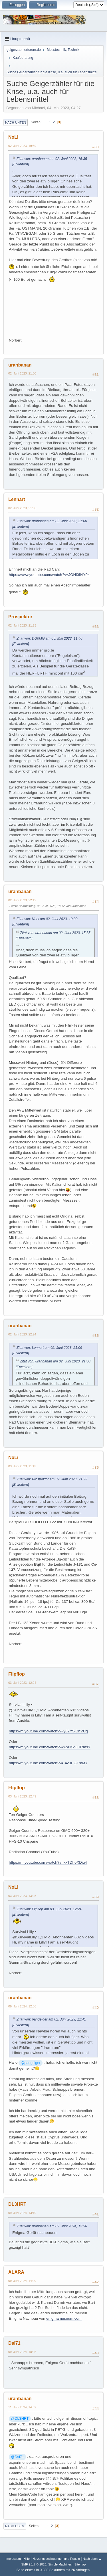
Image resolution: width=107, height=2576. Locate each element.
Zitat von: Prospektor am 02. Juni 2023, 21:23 (52, 1479)
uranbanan (20, 365)
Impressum (13, 2558)
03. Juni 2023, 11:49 (22, 1466)
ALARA (16, 2272)
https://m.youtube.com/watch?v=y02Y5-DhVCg (48, 1731)
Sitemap (80, 2564)
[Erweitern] (20, 164)
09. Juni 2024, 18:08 (22, 2352)
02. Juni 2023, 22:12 (22, 900)
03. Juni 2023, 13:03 (22, 1895)
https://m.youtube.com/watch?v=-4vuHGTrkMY (48, 1763)
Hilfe (27, 2558)
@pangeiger (31, 2063)
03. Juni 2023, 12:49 (22, 1796)
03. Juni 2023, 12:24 (22, 1682)
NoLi (13, 137)
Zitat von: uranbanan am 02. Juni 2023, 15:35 (52, 159)
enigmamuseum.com (64, 2318)
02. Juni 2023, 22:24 (22, 1334)
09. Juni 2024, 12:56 (22, 2006)
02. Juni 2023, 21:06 (22, 508)
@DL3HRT (20, 2419)
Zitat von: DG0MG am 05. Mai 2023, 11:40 (49, 638)
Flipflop (16, 1674)
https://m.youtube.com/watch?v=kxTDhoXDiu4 (48, 1862)
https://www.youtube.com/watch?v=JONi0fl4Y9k (49, 575)
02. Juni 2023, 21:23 (22, 625)
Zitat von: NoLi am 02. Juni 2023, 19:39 (47, 919)
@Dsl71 (17, 2457)
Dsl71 (14, 2343)
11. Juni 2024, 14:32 (22, 2407)
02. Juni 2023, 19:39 (22, 145)
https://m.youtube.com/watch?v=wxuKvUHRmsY (49, 1747)
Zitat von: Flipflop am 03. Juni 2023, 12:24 (49, 1909)
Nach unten (15, 122)
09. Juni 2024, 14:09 (22, 2280)
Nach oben (14, 2526)
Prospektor (20, 616)
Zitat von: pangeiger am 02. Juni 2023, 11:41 (51, 2019)
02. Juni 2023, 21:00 (22, 373)
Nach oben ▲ (92, 2558)
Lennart (16, 499)
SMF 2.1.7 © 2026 (34, 2564)
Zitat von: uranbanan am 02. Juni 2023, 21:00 (52, 521)
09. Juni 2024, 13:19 (22, 2213)
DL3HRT (17, 2204)
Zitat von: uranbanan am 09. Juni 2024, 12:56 (52, 2226)
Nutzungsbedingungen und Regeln (56, 2558)
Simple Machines (60, 2564)
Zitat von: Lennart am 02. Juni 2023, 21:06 (49, 1348)
